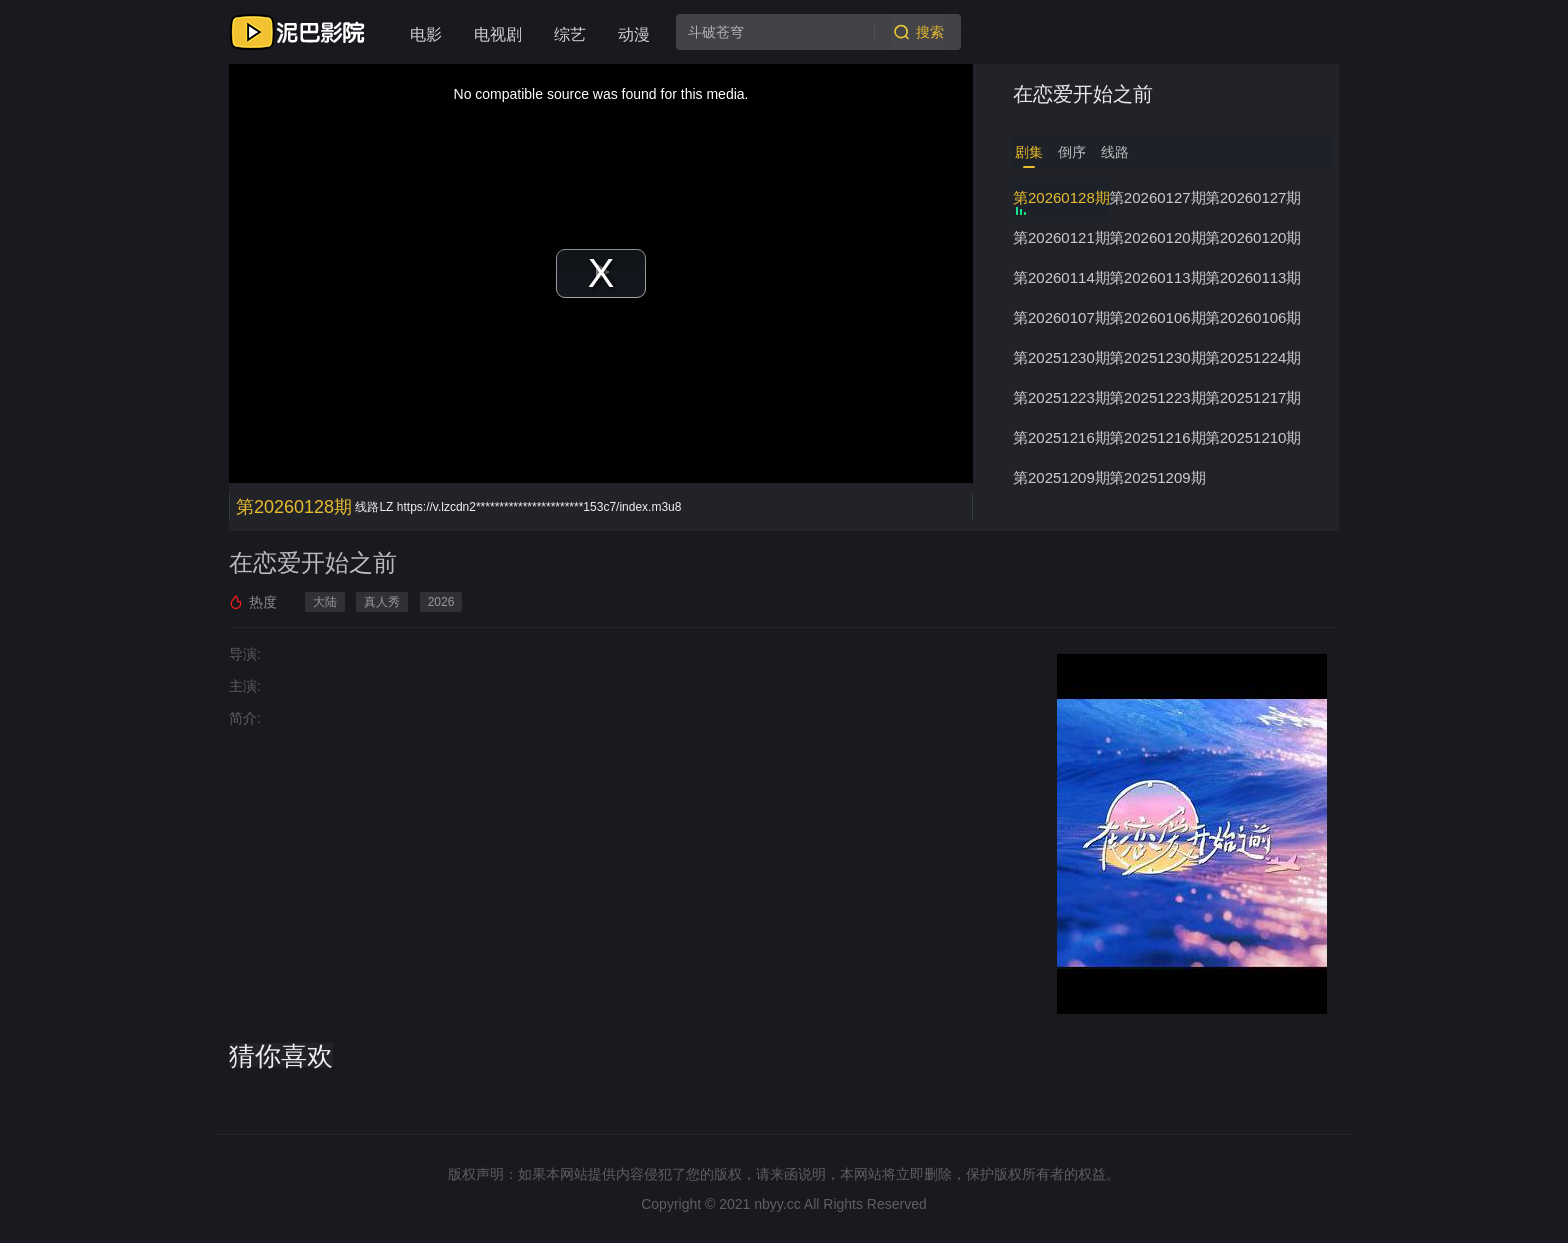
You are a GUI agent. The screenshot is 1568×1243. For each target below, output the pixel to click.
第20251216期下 (1061, 437)
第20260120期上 (1253, 237)
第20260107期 (1061, 317)
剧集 (1029, 152)
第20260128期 (1061, 197)
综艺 (570, 34)
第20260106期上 (1253, 317)
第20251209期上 (1157, 477)
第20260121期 (1061, 237)
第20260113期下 (1157, 277)
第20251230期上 (1157, 357)
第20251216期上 (1157, 437)
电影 (426, 34)
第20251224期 (1253, 357)
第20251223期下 (1061, 397)
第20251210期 (1253, 437)
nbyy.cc (777, 1204)
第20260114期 (1061, 277)
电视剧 (498, 34)
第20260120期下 (1157, 237)
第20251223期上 (1157, 397)
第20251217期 (1253, 397)
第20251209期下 (1061, 477)
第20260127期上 (1253, 197)
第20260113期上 (1253, 277)
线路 (1115, 152)
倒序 (1072, 152)
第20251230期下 (1061, 357)
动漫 (634, 34)
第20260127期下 (1157, 197)
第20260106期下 (1157, 317)
